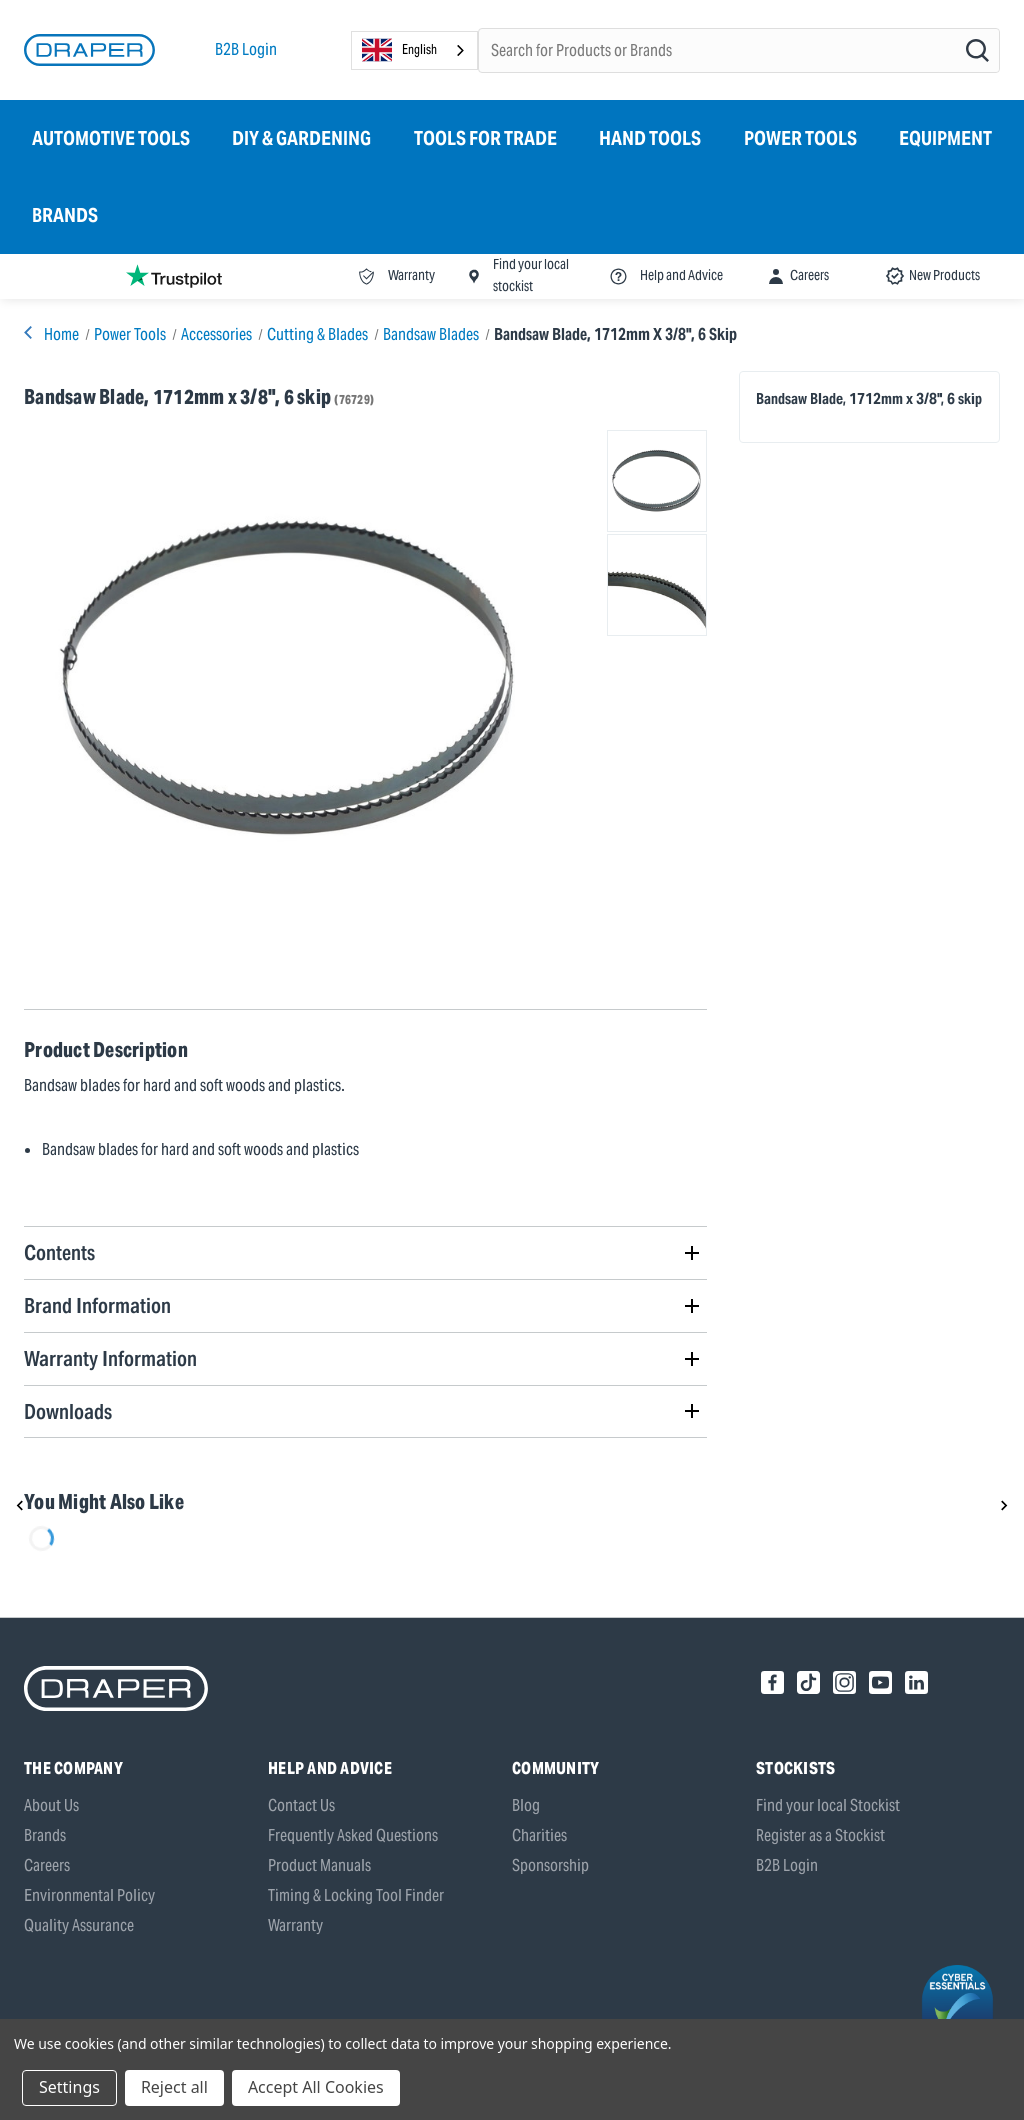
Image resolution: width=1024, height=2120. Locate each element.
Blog (526, 1805)
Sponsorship (550, 1865)
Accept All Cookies (316, 2087)
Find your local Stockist (828, 1805)
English (399, 50)
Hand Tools (650, 138)
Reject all (174, 2087)
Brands (65, 215)
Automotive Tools (111, 138)
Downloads (68, 1411)
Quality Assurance (79, 1925)
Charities (539, 1835)
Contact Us (301, 1805)
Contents (59, 1252)
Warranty (295, 1925)
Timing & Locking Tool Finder (356, 1895)
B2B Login (246, 49)
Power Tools (800, 138)
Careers (47, 1865)
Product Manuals (319, 1865)
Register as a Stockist (820, 1835)
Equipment (945, 138)
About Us (51, 1805)
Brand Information (97, 1305)
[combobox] (414, 50)
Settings (69, 2087)
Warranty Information (110, 1358)
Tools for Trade (485, 138)
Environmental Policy (89, 1895)
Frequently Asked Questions (353, 1835)
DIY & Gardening (301, 138)
